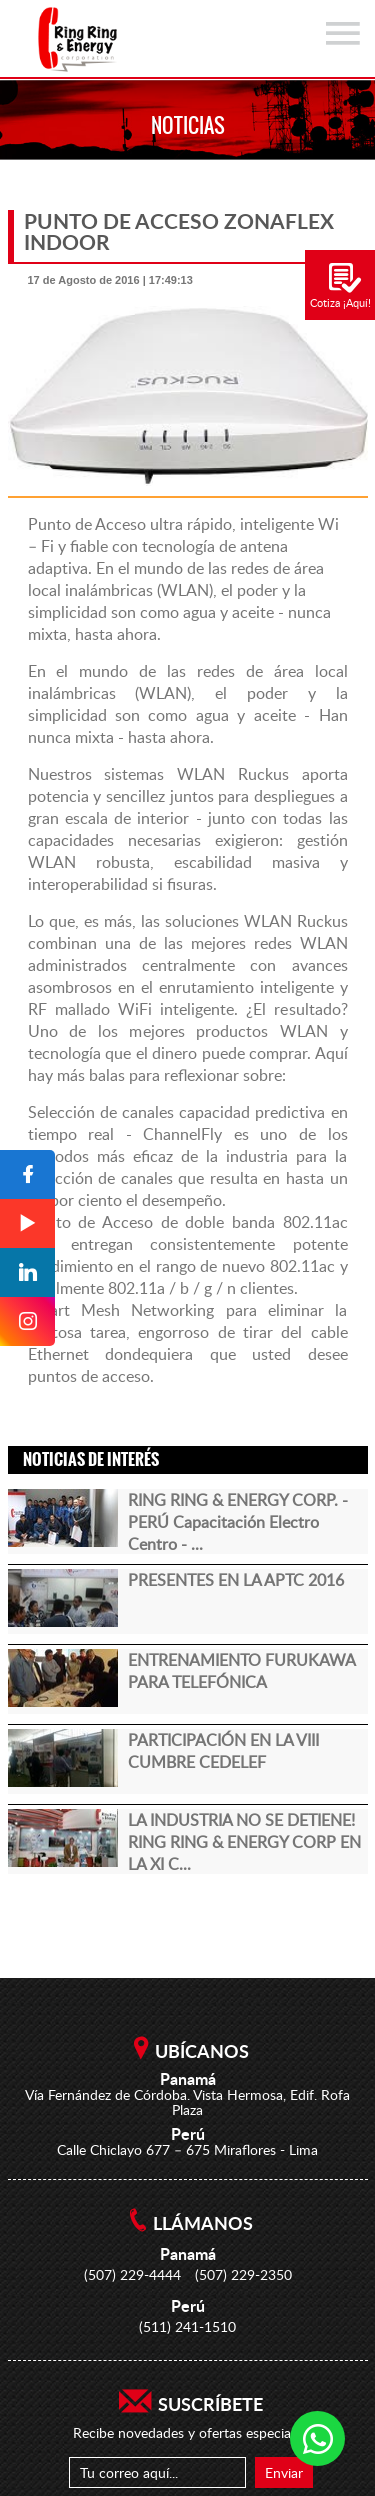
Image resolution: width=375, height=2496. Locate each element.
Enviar (284, 2472)
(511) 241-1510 (187, 2326)
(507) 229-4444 (132, 2274)
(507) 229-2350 (243, 2274)
